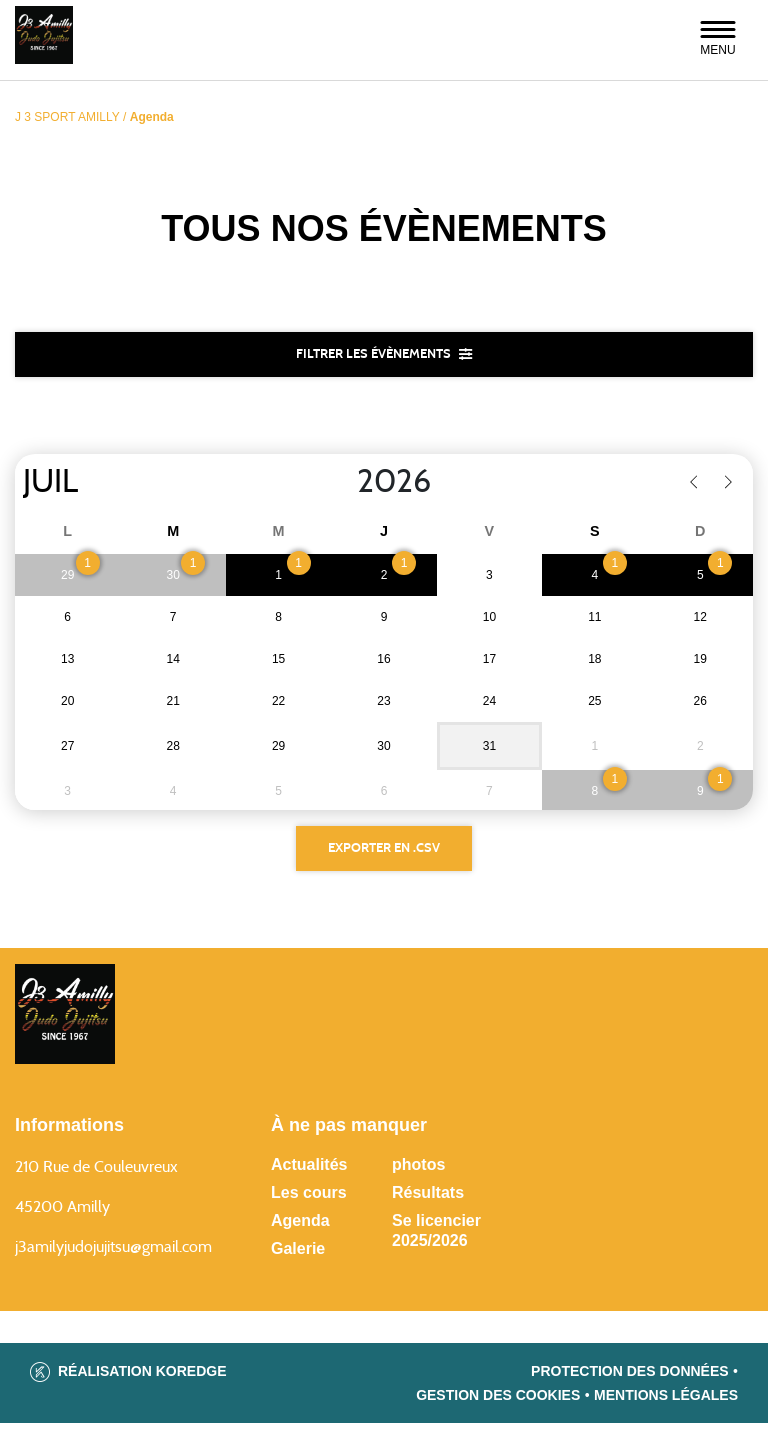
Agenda (300, 1226)
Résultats (428, 1198)
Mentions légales (666, 1401)
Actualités (309, 1170)
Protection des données (630, 1377)
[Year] (341, 484)
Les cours (309, 1198)
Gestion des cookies (498, 1401)
